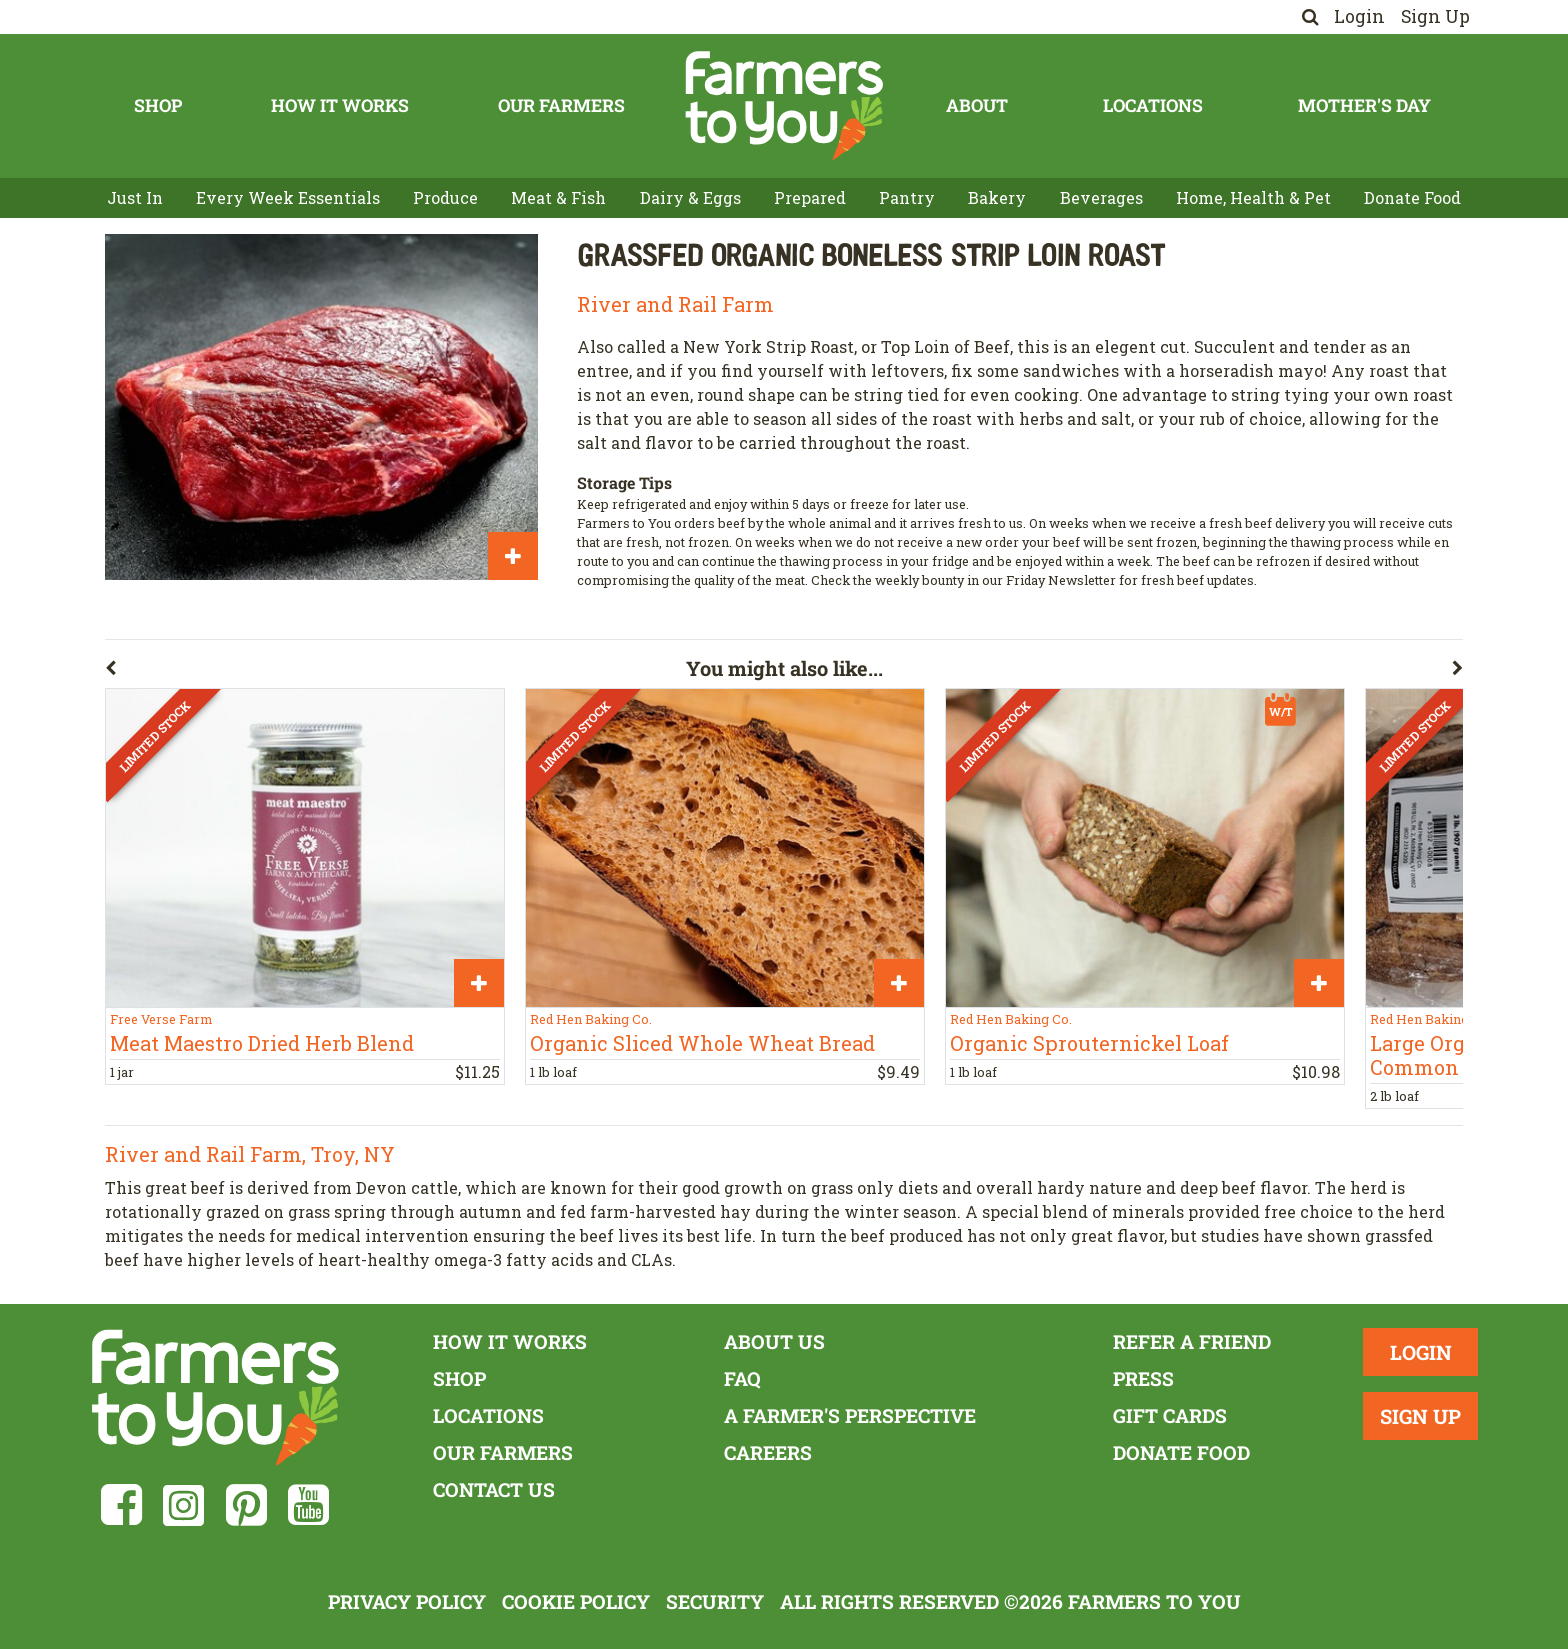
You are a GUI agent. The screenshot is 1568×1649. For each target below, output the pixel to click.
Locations (1153, 105)
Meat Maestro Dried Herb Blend (262, 1043)
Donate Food (1412, 197)
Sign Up (1435, 16)
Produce (445, 197)
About (977, 105)
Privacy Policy (407, 1601)
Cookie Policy (576, 1601)
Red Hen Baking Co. (591, 1019)
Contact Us (494, 1489)
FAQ (742, 1378)
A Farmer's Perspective (850, 1415)
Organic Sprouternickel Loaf (1089, 1043)
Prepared (810, 197)
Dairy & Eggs (690, 197)
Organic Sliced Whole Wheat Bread (702, 1043)
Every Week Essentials (288, 197)
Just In (135, 197)
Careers (768, 1452)
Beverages (1101, 197)
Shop (158, 105)
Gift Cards (1170, 1415)
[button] (395, 672)
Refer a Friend (1192, 1341)
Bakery (997, 197)
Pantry (907, 197)
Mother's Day (1364, 105)
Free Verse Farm (161, 1019)
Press (1143, 1378)
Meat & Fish (558, 197)
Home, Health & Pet (1253, 197)
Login (1359, 16)
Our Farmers (561, 105)
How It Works (340, 105)
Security (715, 1601)
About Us (774, 1341)
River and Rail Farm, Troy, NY (250, 1154)
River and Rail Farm (675, 304)
